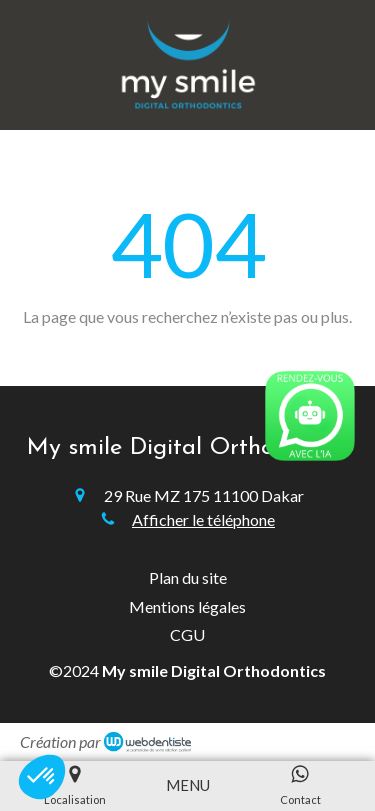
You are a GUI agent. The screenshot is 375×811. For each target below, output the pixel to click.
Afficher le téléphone (203, 519)
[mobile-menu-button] (188, 785)
